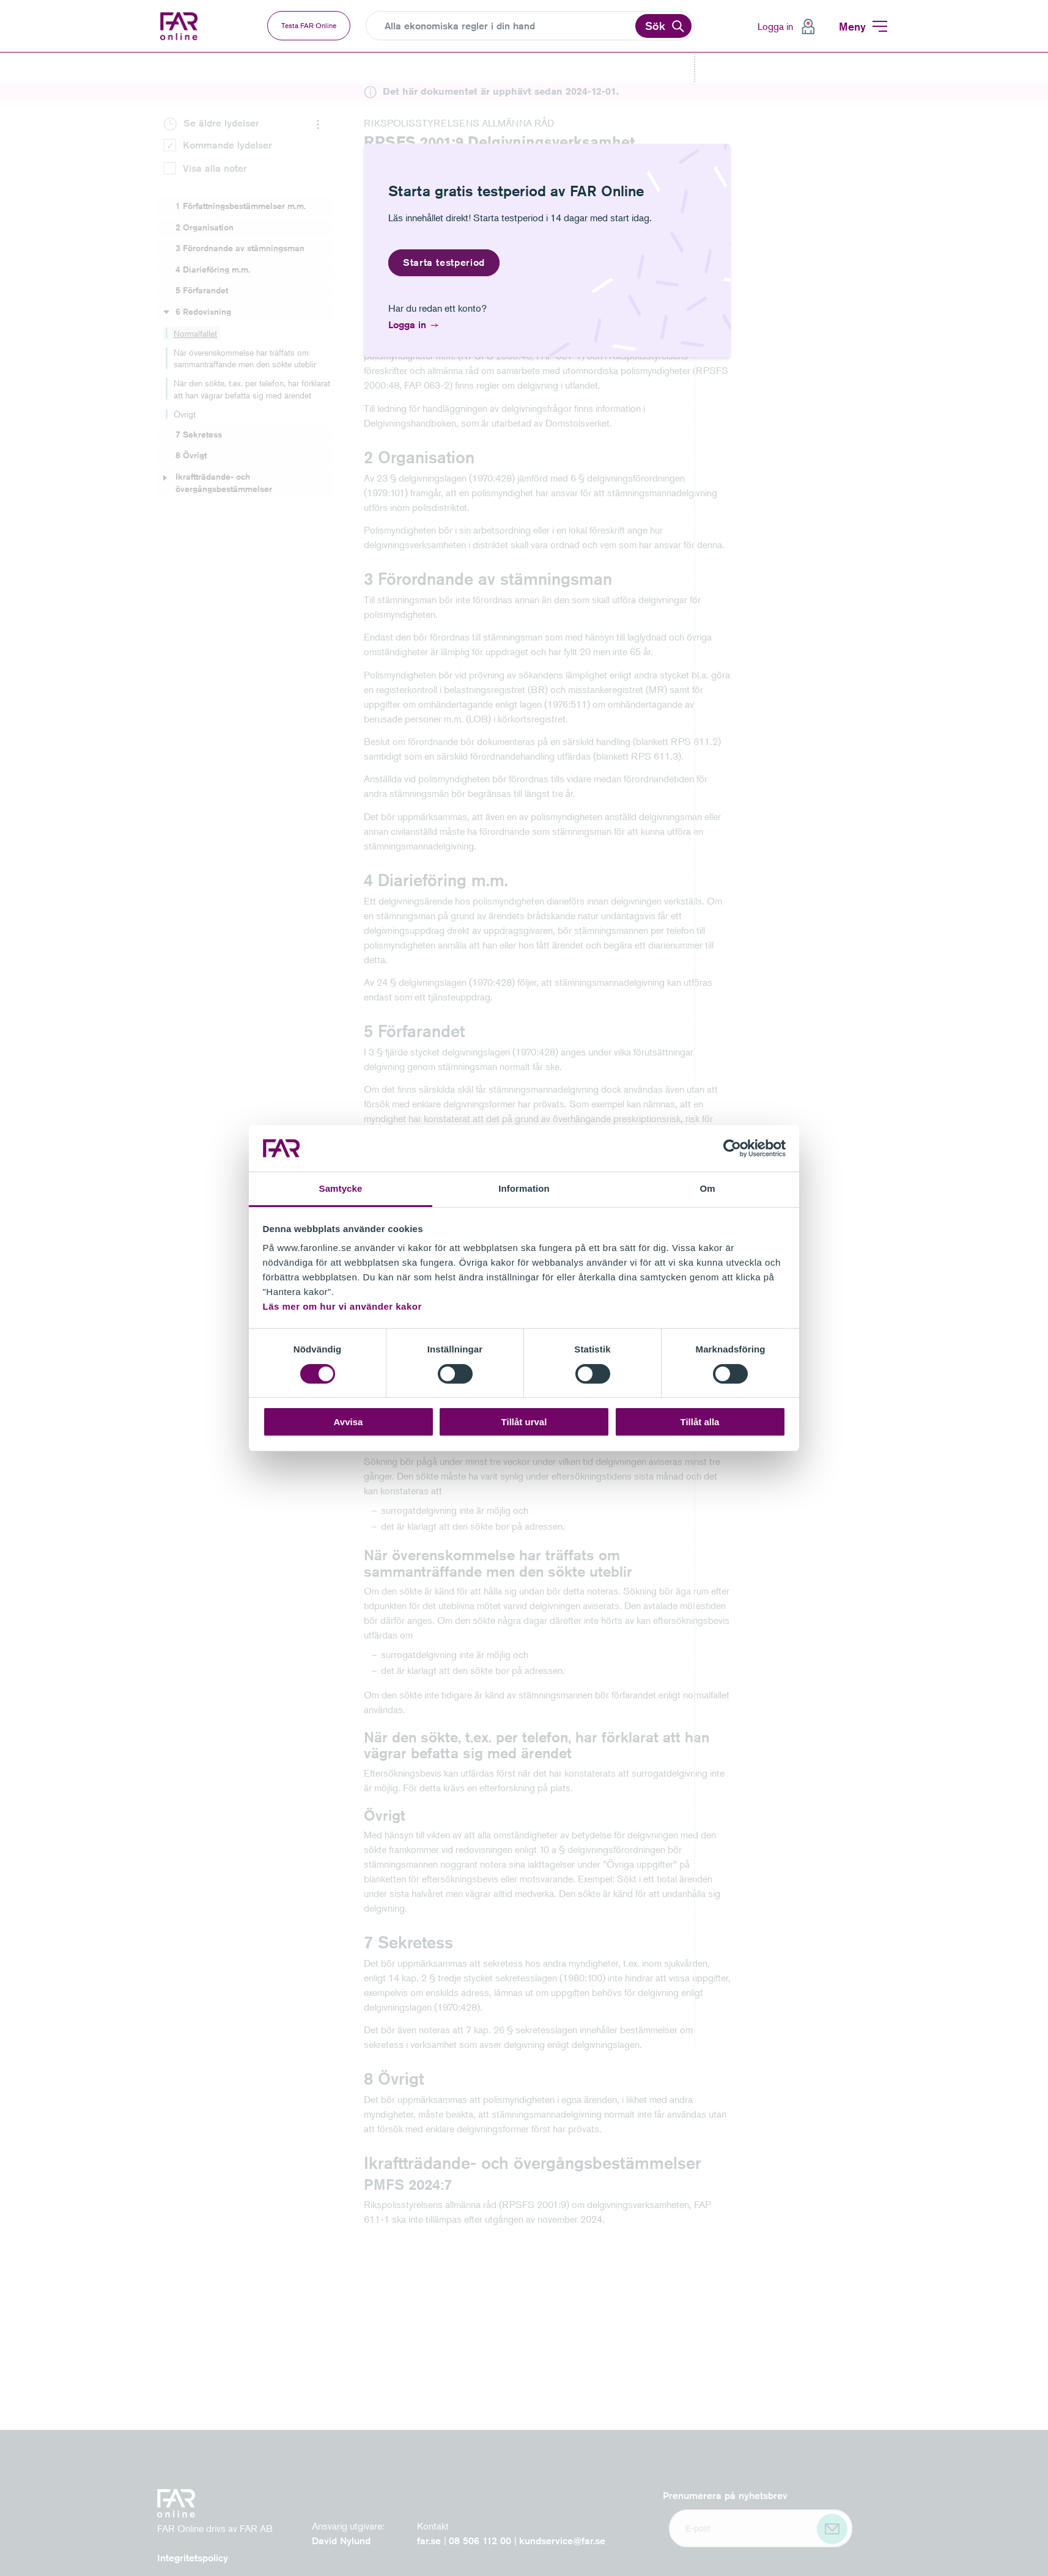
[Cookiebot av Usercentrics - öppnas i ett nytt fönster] (732, 1148)
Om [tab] (707, 1188)
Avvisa (348, 1422)
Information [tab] (524, 1188)
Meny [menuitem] (852, 26)
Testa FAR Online (308, 25)
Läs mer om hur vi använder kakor (342, 1306)
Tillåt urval (524, 1422)
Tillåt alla (700, 1422)
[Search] (509, 26)
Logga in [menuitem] (775, 26)
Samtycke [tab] (341, 1188)
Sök (655, 25)
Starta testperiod (444, 262)
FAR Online (189, 26)
